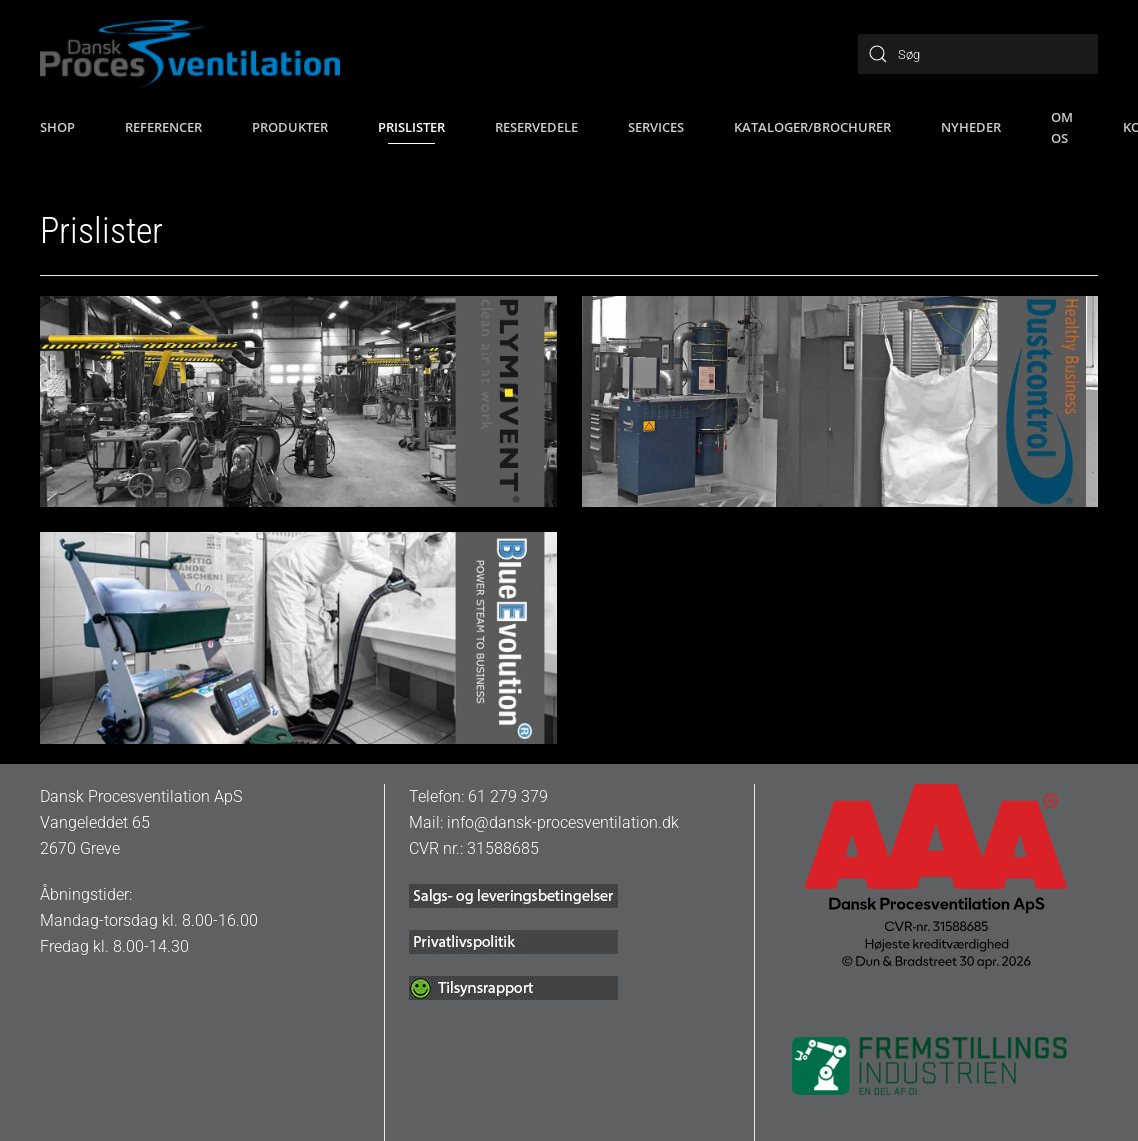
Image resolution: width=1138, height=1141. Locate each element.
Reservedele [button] (536, 127)
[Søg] (978, 54)
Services (656, 127)
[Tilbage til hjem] (190, 54)
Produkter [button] (290, 127)
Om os (1062, 127)
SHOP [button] (57, 127)
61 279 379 (508, 796)
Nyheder (971, 127)
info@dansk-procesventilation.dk (563, 822)
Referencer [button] (163, 127)
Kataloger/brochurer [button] (812, 127)
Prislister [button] (411, 127)
